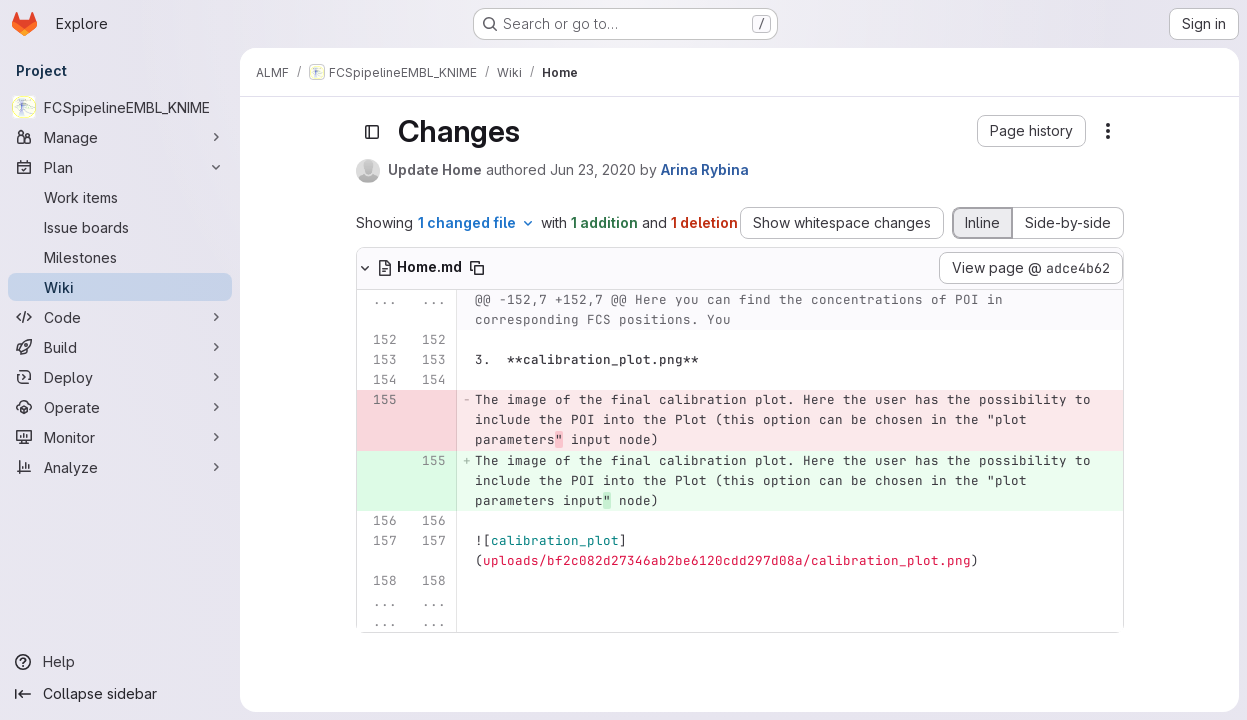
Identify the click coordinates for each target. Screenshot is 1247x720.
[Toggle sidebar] (372, 132)
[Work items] (120, 197)
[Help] (120, 662)
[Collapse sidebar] (120, 694)
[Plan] (120, 167)
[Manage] (120, 137)
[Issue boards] (120, 227)
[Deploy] (120, 377)
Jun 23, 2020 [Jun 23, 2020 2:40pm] (593, 169)
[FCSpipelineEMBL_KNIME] (120, 107)
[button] (1031, 131)
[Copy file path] (477, 268)
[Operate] (120, 407)
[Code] (120, 317)
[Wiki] (120, 287)
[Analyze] (120, 467)
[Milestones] (120, 257)
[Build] (120, 347)
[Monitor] (120, 437)
